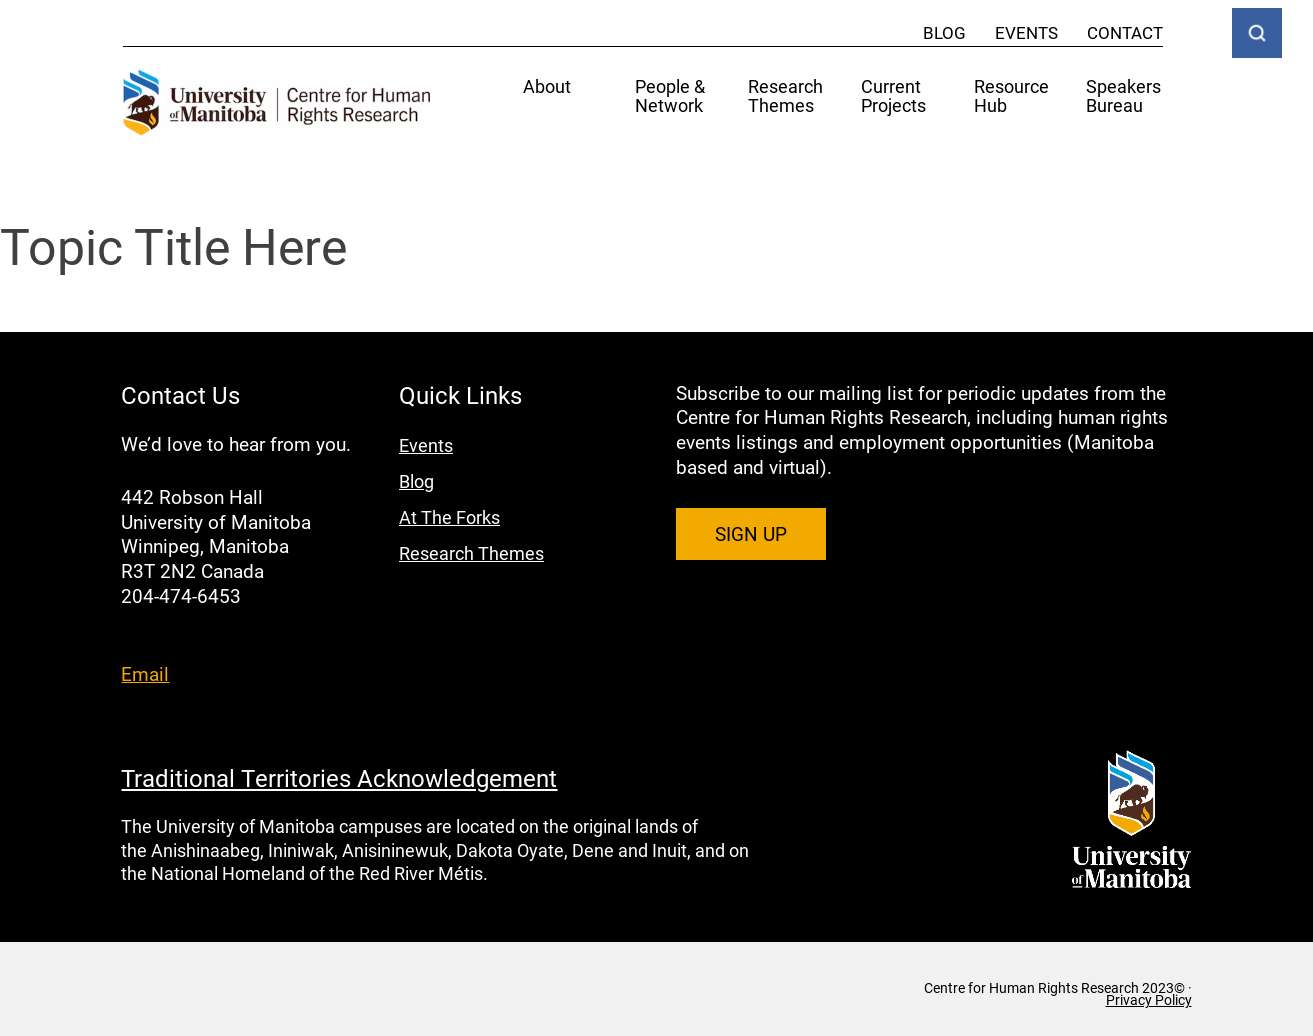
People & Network (670, 97)
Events (1026, 32)
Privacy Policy (1149, 1000)
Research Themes (785, 97)
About (547, 87)
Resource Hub (1011, 97)
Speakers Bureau (1123, 97)
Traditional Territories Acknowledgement (339, 778)
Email (145, 673)
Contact (1125, 32)
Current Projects (893, 97)
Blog (944, 32)
